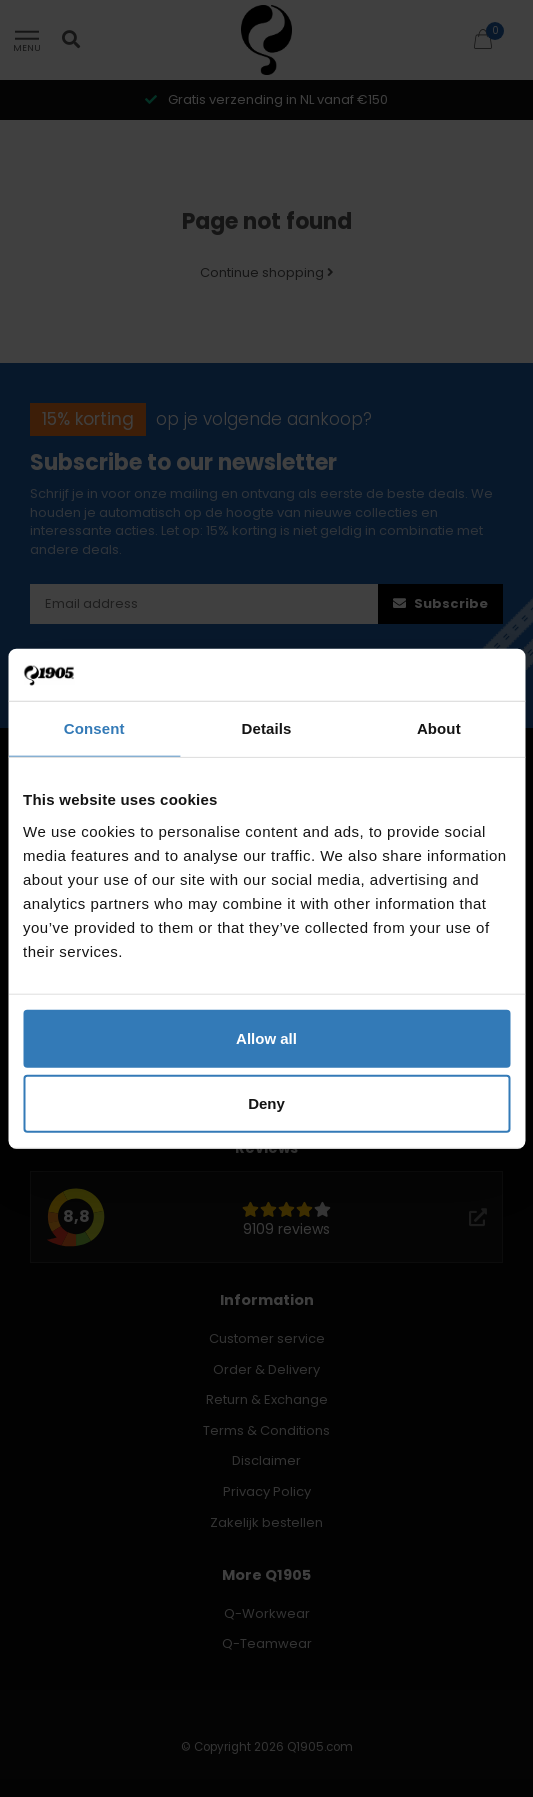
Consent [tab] (94, 728)
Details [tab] (267, 728)
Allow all (266, 1037)
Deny (266, 1103)
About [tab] (439, 728)
